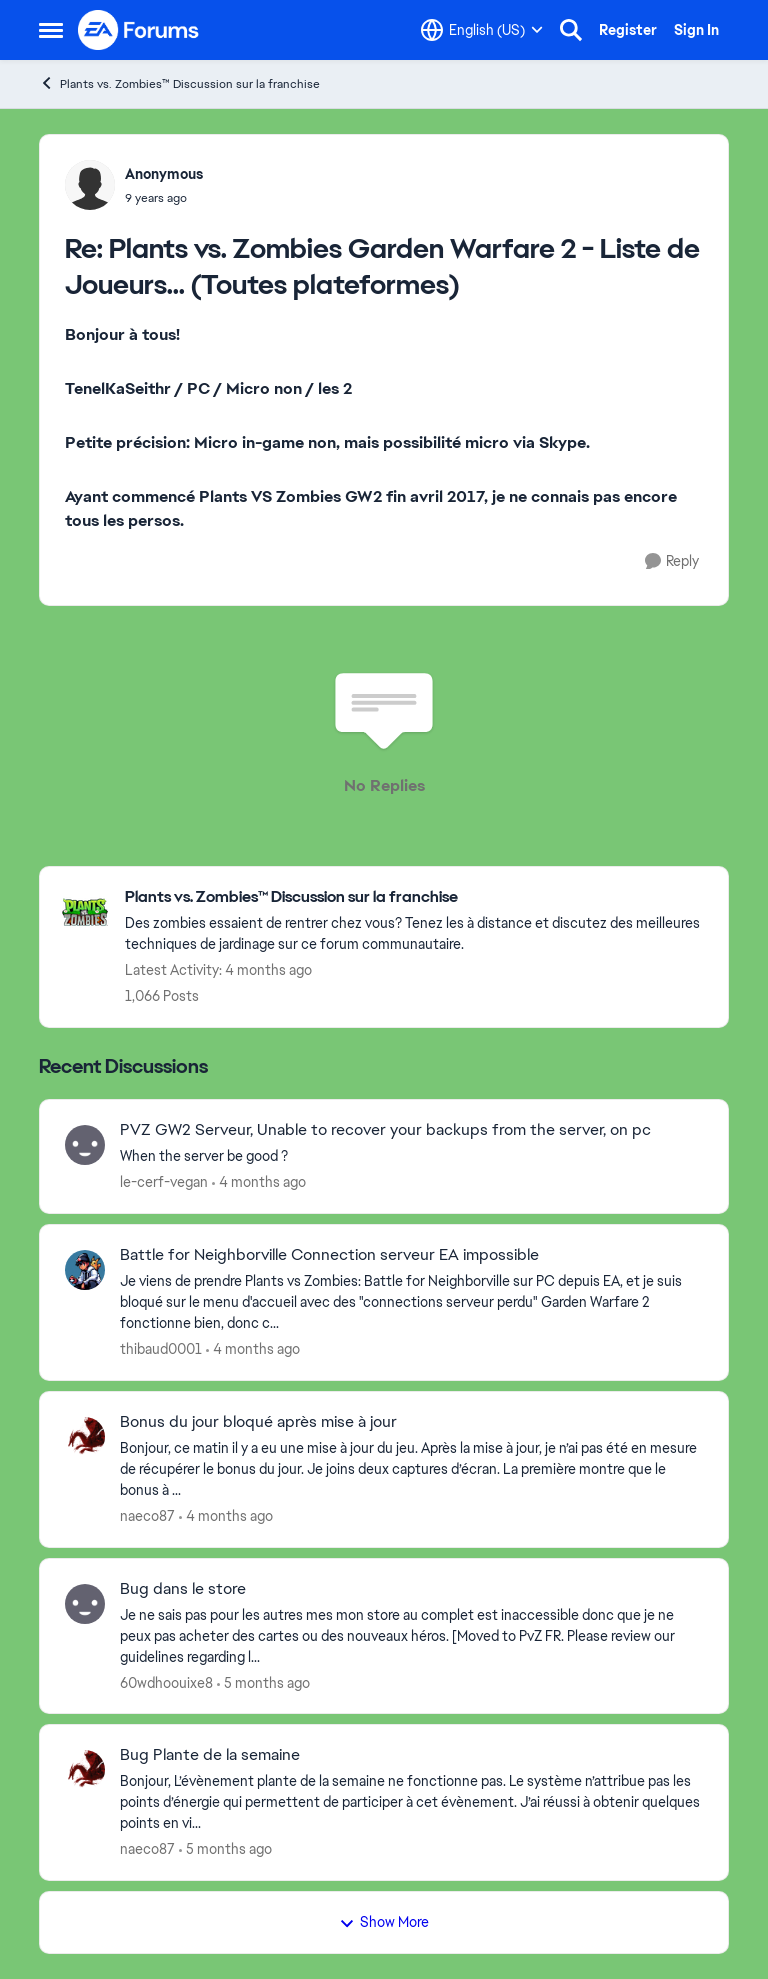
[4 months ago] (259, 1182)
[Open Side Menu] (51, 30)
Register (628, 30)
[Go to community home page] (139, 30)
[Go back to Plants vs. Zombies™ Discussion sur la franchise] (416, 897)
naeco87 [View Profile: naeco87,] (147, 1516)
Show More (384, 1922)
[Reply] (672, 561)
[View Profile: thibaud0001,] (85, 1270)
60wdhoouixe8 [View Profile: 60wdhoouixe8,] (166, 1682)
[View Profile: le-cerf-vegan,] (85, 1145)
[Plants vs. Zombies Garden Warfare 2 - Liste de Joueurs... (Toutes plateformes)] (164, 198)
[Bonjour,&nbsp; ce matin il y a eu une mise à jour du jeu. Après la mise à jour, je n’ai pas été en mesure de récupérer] (411, 1469)
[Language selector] (482, 30)
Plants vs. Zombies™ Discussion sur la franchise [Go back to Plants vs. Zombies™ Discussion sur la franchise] (179, 83)
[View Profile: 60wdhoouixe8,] (85, 1604)
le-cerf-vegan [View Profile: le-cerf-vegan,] (164, 1182)
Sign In (696, 30)
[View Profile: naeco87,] (85, 1437)
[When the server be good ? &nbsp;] (411, 1156)
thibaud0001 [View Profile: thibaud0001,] (161, 1349)
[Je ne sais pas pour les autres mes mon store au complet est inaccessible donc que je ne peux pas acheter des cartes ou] (411, 1635)
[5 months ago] (263, 1682)
